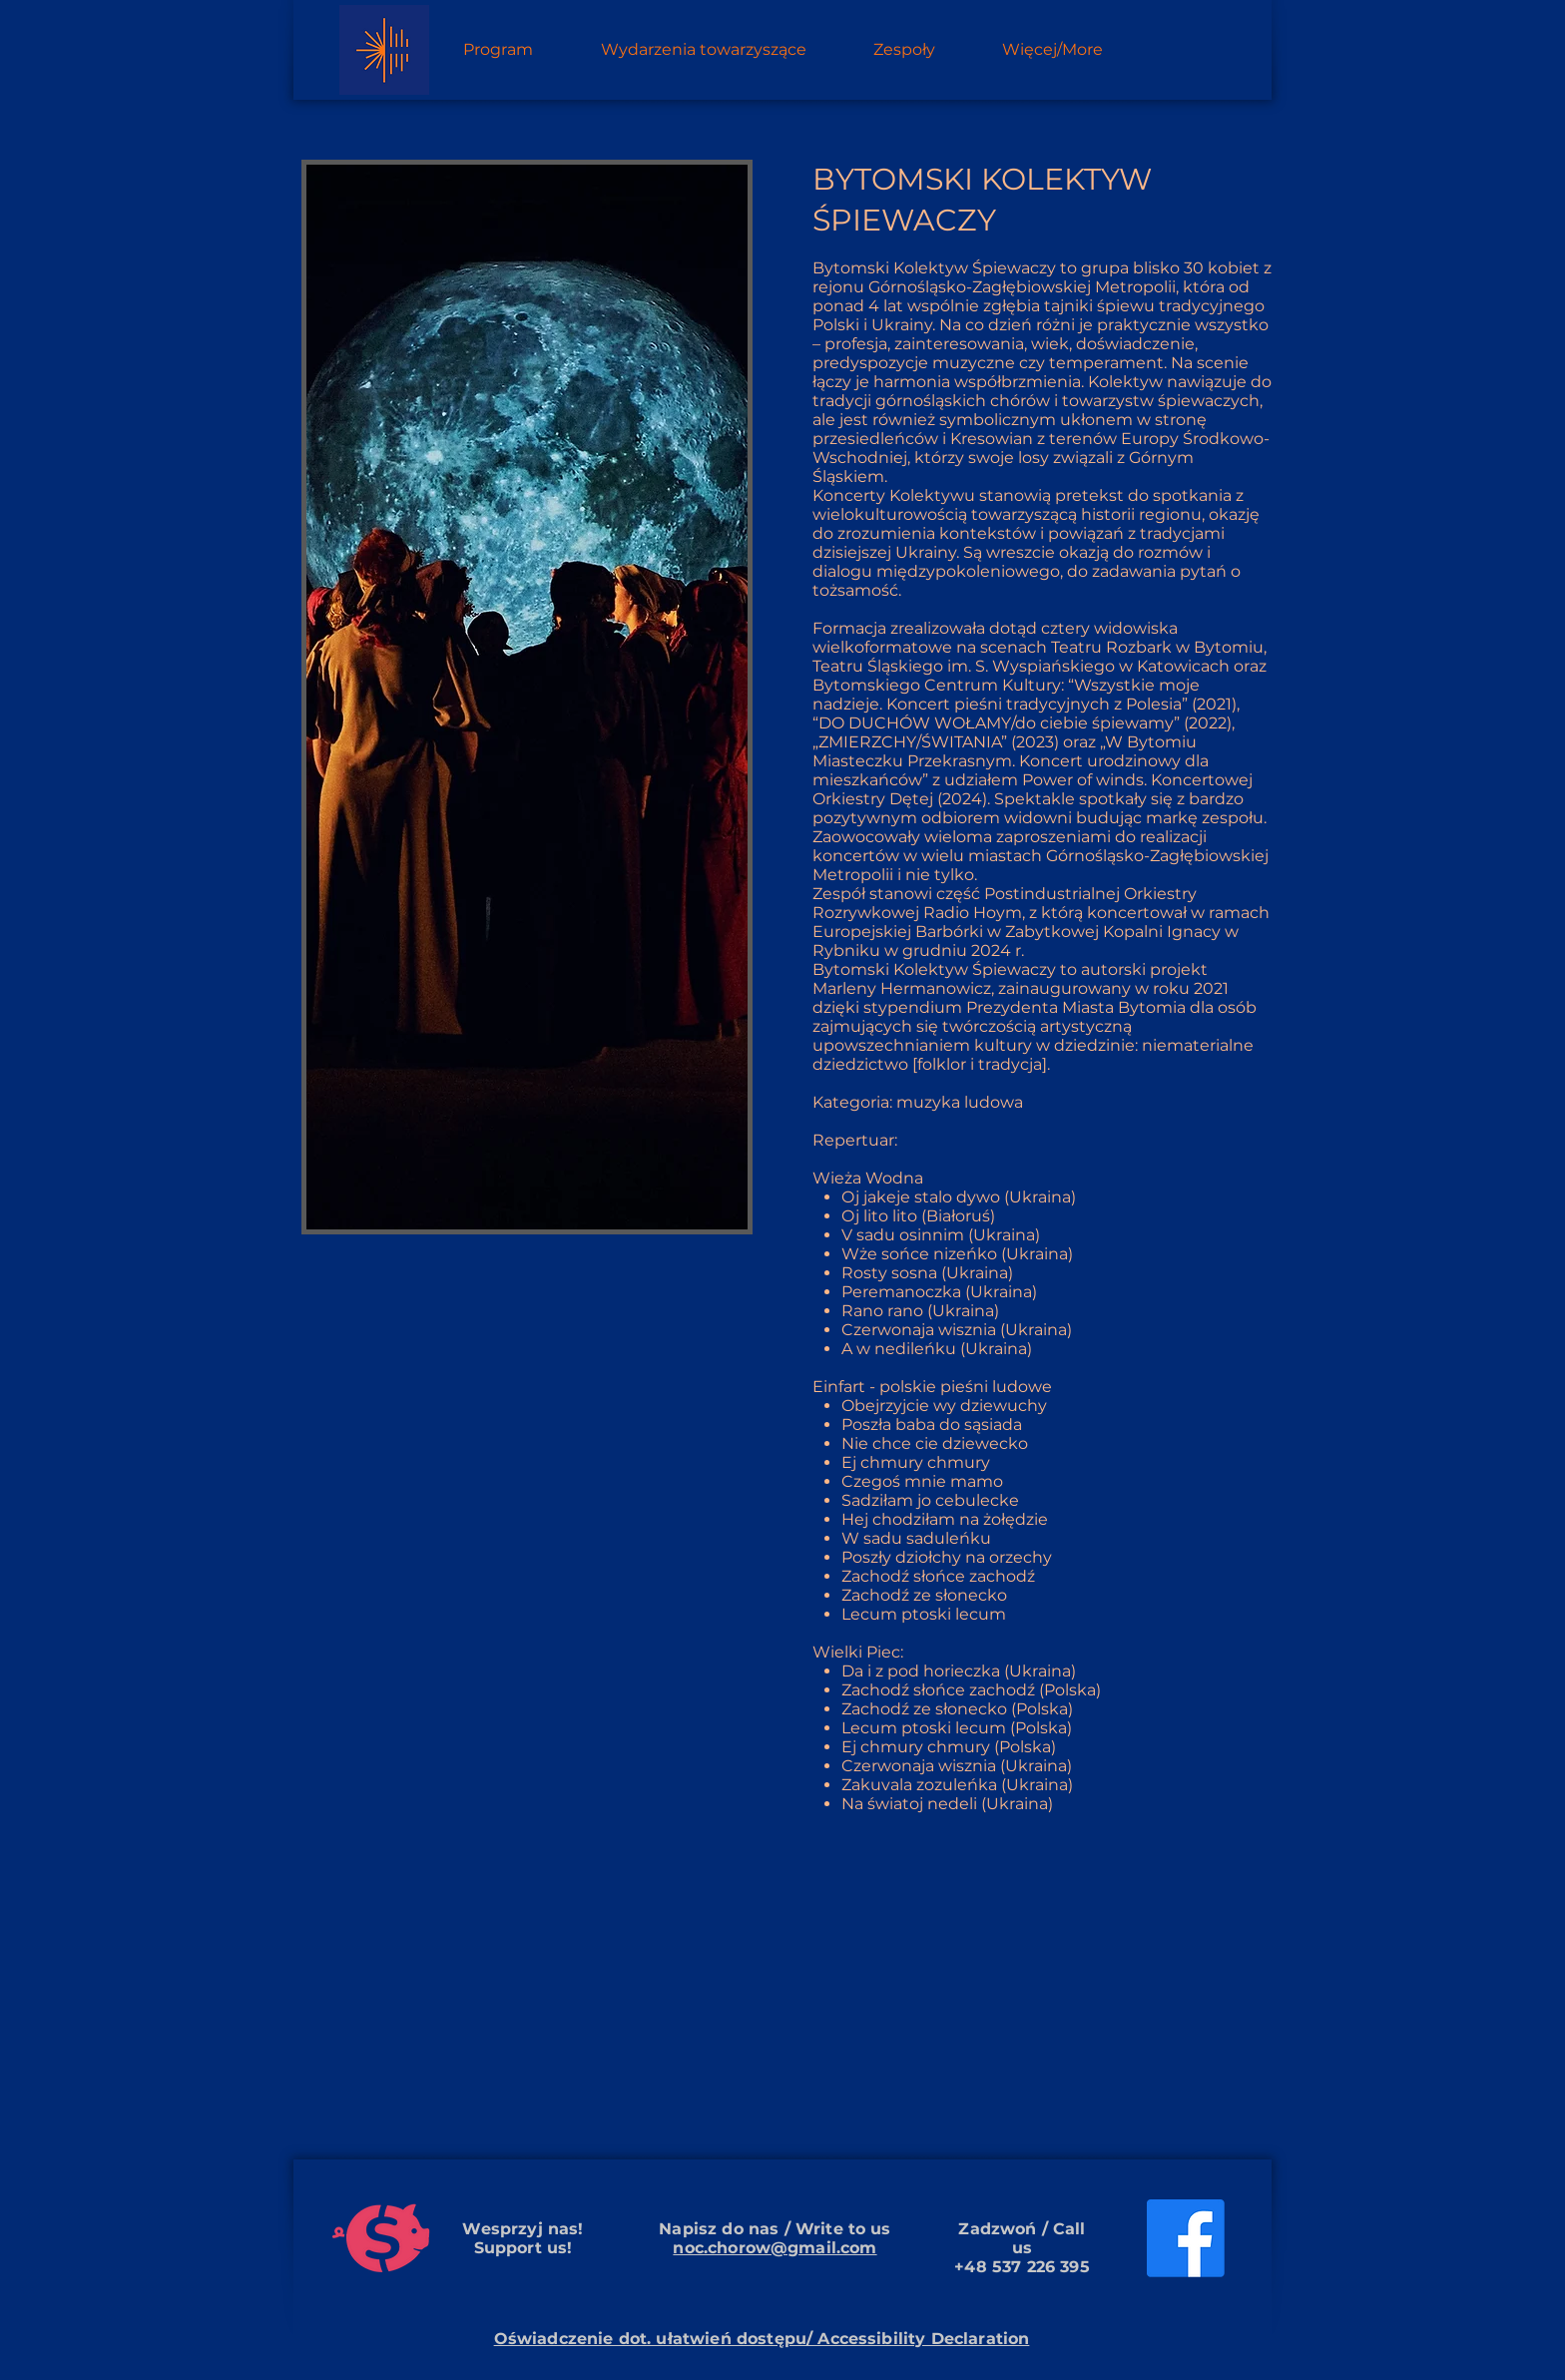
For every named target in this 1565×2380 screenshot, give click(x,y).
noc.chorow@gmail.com (774, 2247)
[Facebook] (1186, 2238)
